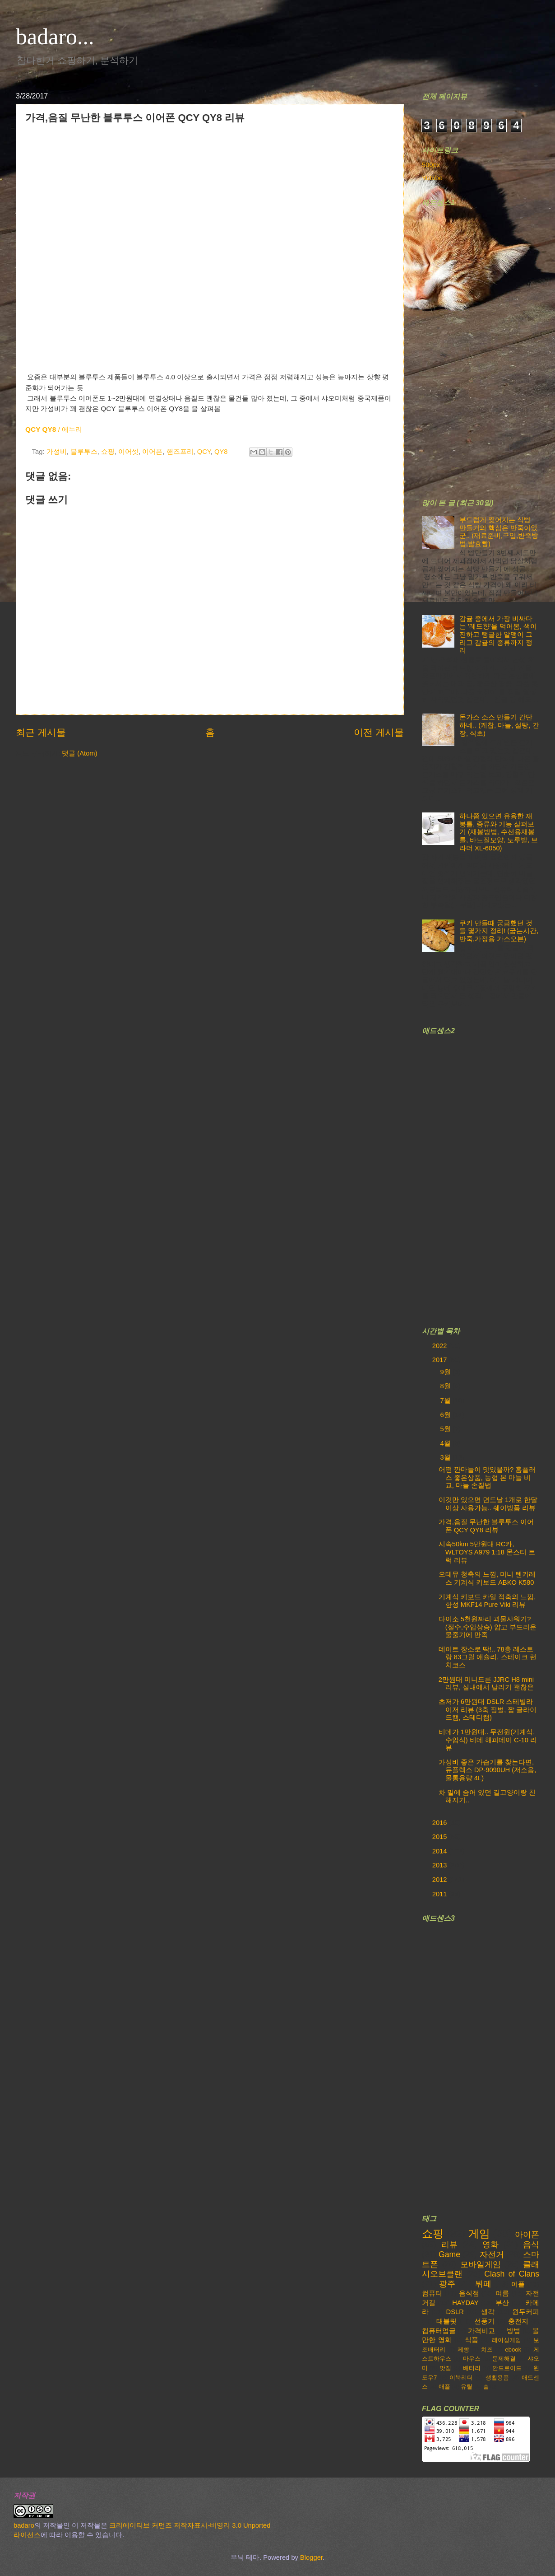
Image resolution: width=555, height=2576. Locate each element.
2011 (440, 1894)
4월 (446, 1443)
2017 (440, 1359)
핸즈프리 (180, 451)
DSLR (455, 2311)
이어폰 (152, 451)
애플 (444, 2386)
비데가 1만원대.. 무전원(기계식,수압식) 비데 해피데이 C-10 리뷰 (488, 1739)
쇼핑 (108, 451)
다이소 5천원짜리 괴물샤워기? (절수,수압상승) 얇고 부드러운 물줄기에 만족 (487, 1626)
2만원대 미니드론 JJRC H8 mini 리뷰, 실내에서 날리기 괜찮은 (486, 1683)
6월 (446, 1415)
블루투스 (83, 451)
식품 (471, 2339)
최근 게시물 (41, 732)
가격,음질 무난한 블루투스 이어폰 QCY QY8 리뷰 (486, 1526)
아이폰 (527, 2234)
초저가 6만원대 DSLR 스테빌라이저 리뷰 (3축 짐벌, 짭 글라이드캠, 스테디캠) (488, 1709)
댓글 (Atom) (79, 753)
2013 (440, 1865)
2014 (440, 1851)
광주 (447, 2283)
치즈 (487, 2349)
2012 (440, 1879)
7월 (446, 1400)
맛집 (445, 2368)
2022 (440, 1345)
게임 (479, 2234)
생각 (488, 2311)
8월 (446, 1386)
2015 (440, 1836)
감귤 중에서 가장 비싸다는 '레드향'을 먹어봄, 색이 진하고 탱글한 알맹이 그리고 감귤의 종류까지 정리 (498, 634)
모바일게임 (480, 2264)
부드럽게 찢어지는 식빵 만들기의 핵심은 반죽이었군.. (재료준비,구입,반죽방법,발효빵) (498, 531)
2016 (440, 1822)
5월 (446, 1429)
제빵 (463, 2349)
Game (449, 2254)
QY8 (220, 451)
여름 (502, 2293)
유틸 (466, 2386)
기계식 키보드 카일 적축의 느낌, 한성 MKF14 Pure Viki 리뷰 (487, 1601)
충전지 (518, 2321)
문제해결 (504, 2358)
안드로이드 (507, 2368)
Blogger (311, 2557)
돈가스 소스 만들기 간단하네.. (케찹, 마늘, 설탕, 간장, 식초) (499, 725)
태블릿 (446, 2321)
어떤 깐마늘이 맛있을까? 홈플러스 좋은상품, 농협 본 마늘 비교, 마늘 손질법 (487, 1477)
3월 (446, 1457)
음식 (531, 2244)
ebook (513, 2349)
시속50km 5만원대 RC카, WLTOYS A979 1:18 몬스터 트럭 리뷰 (487, 1551)
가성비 (56, 451)
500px (431, 164)
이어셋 (128, 451)
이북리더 (461, 2377)
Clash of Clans (511, 2273)
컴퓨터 (432, 2293)
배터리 (472, 2368)
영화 (490, 2244)
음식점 (469, 2293)
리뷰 (449, 2244)
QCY (204, 451)
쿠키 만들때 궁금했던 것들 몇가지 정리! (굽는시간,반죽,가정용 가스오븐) (498, 931)
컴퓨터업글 (439, 2330)
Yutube (432, 178)
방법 (513, 2330)
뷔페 (483, 2283)
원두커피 (525, 2311)
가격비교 (481, 2330)
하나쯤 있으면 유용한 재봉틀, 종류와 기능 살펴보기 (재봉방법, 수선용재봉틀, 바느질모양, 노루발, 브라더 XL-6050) (498, 832)
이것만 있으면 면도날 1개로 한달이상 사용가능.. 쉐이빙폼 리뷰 (488, 1504)
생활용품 (497, 2377)
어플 (518, 2284)
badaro (24, 2525)
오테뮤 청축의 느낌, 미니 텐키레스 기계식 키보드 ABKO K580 (487, 1578)
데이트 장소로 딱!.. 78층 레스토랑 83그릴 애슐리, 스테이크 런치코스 (487, 1657)
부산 (502, 2302)
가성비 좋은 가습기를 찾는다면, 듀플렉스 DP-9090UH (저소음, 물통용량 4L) (487, 1770)
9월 (446, 1372)
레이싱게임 (506, 2340)
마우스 (472, 2358)
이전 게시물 (379, 732)
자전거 (492, 2254)
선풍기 (484, 2321)
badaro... (55, 36)
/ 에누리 (53, 429)
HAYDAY (465, 2302)
